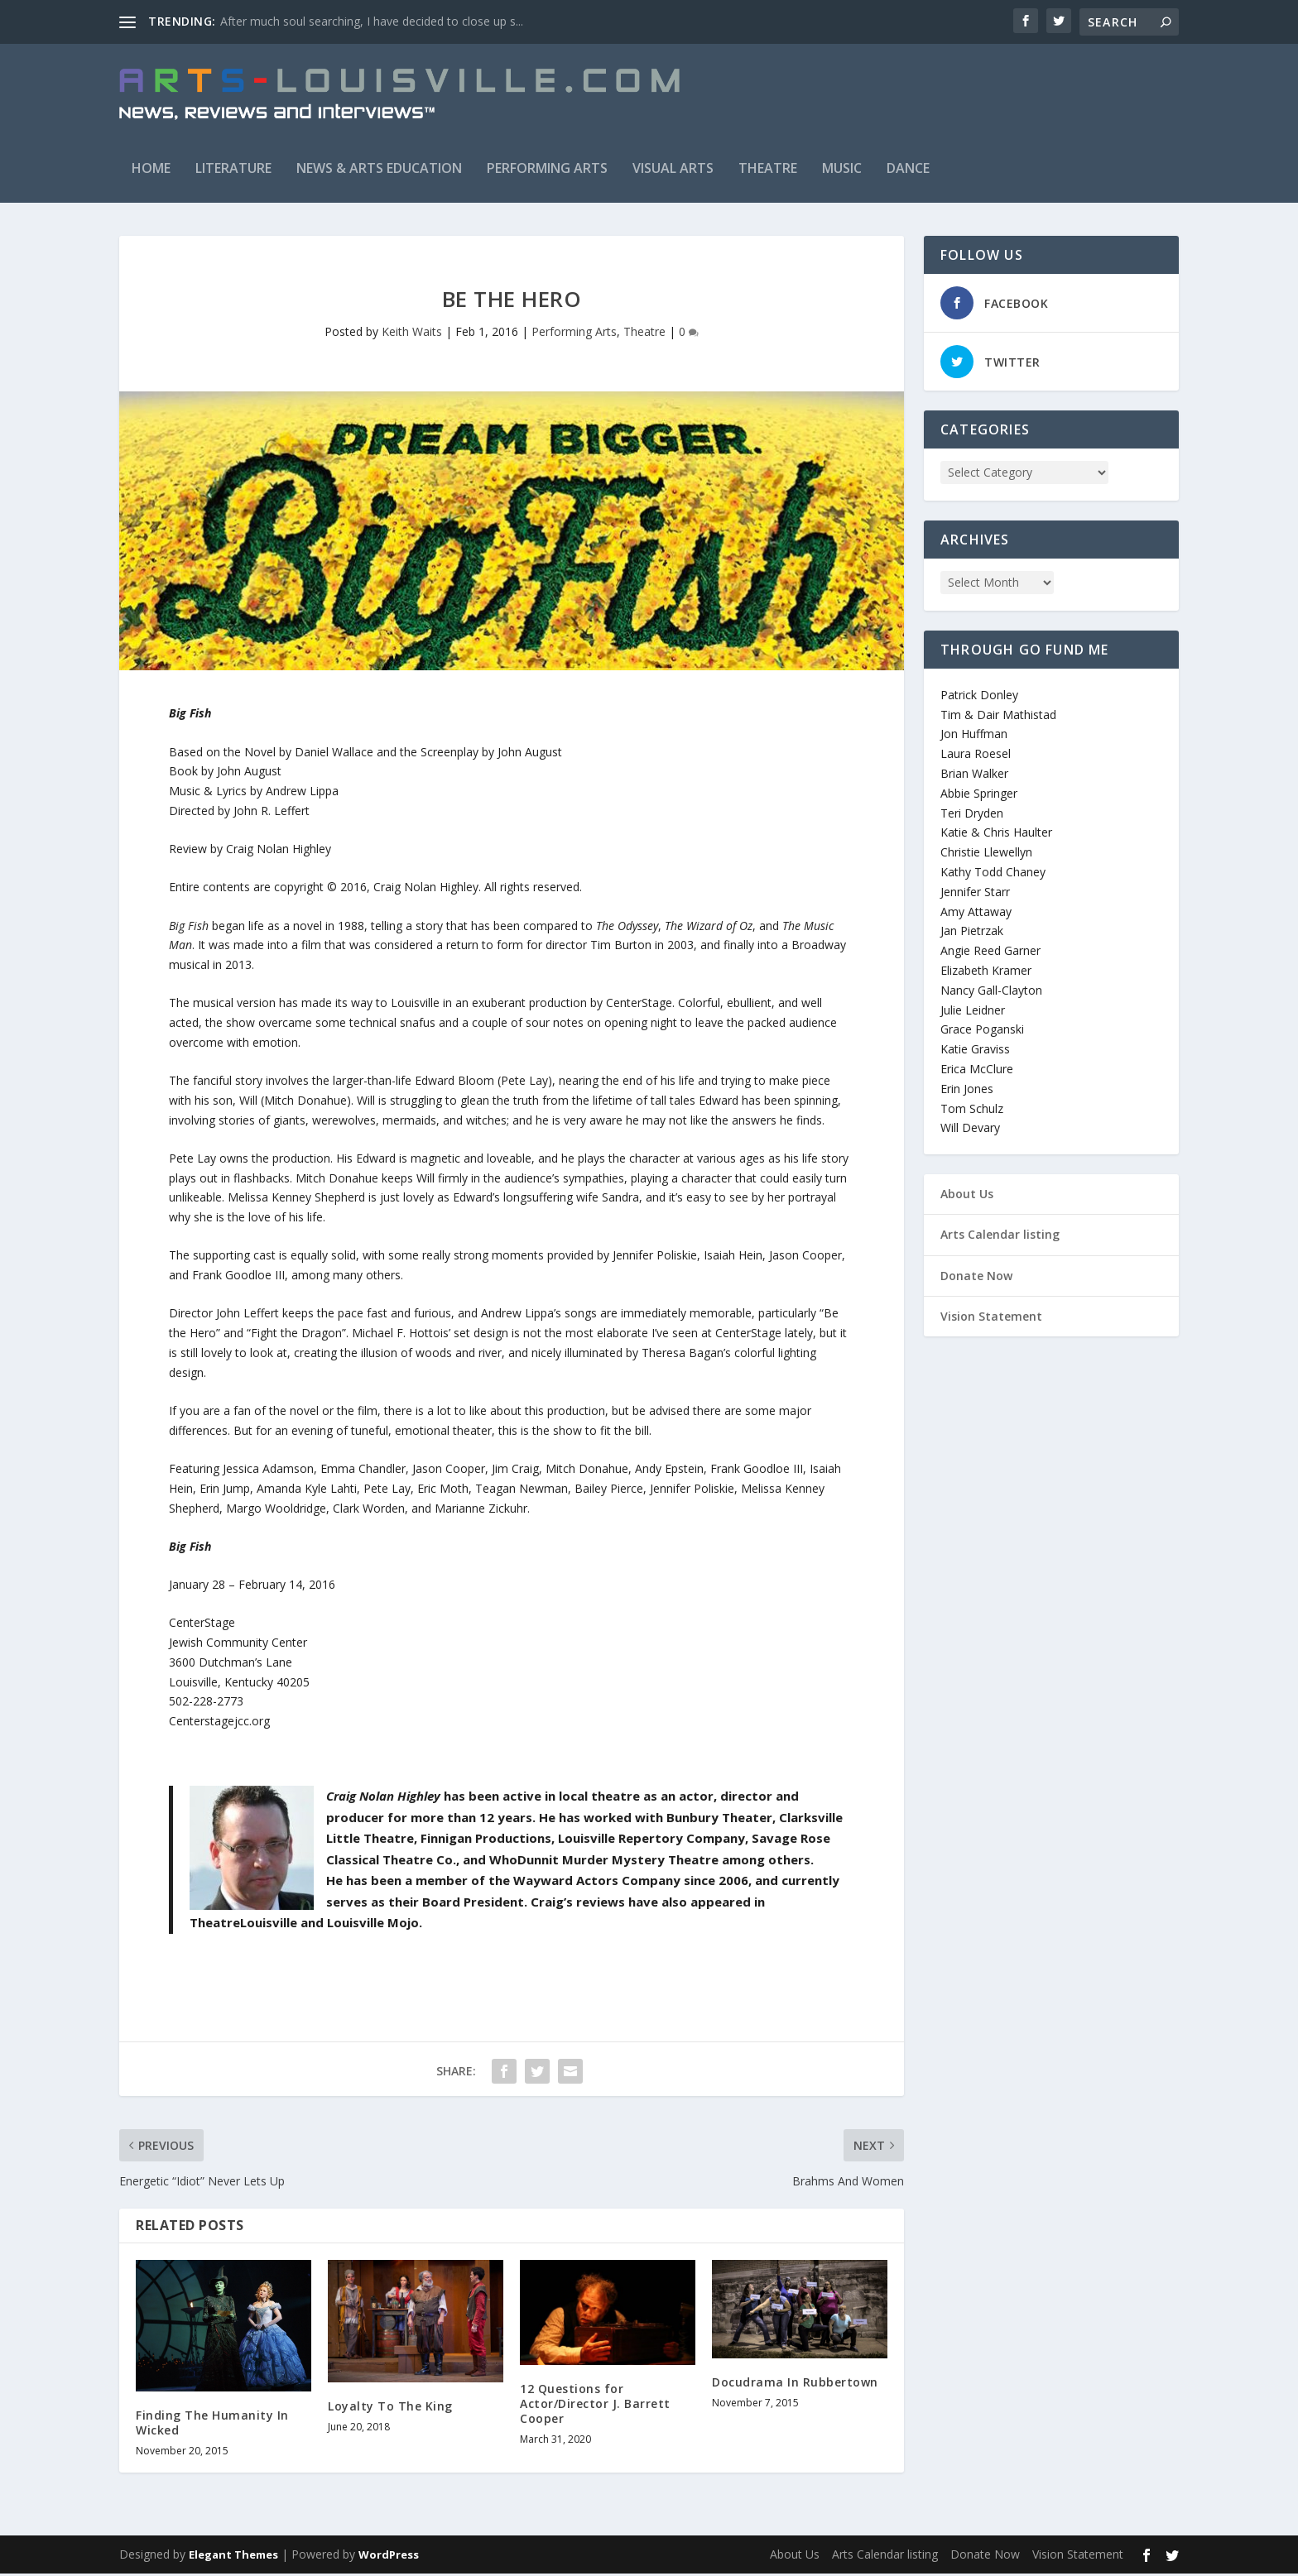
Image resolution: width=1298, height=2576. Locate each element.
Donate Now (976, 1277)
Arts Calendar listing (1000, 1237)
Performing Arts (547, 170)
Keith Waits (412, 333)
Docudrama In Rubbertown (795, 2383)
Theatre (767, 170)
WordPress (388, 2557)
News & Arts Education (379, 170)
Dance (908, 170)
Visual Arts (673, 170)
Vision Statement (991, 1318)
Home (151, 170)
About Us (966, 1195)
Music (842, 170)
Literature (233, 170)
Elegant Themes (233, 2557)
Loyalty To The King (390, 2407)
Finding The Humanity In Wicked (212, 2424)
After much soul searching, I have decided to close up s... (371, 21)
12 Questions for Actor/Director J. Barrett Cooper (595, 2405)
